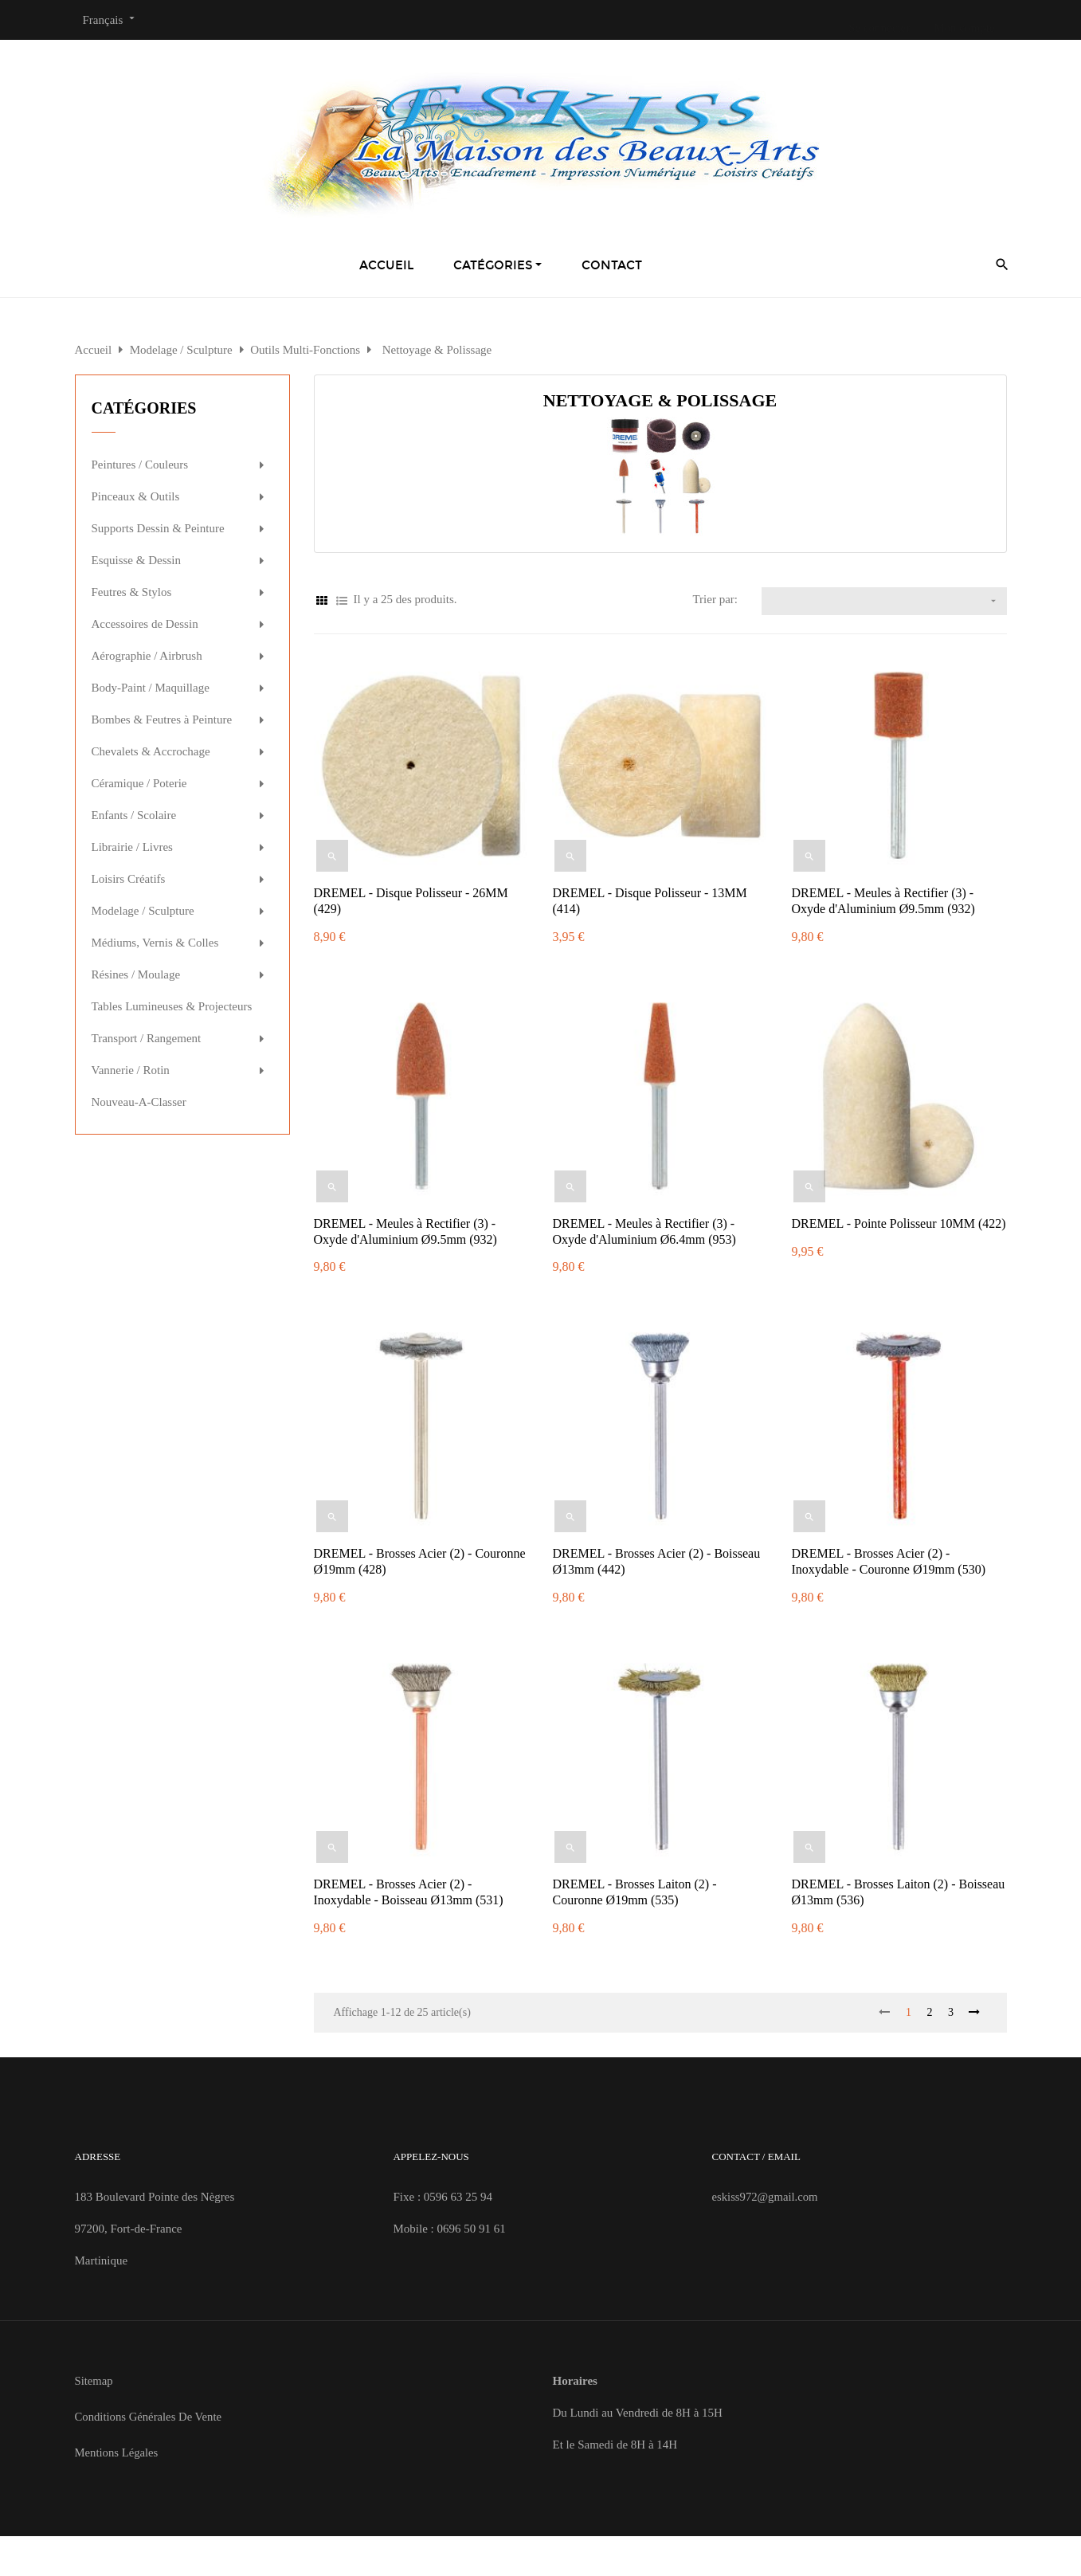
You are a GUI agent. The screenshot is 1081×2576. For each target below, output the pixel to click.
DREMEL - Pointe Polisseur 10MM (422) (898, 1223)
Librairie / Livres (132, 847)
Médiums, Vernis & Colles (155, 942)
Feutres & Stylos (132, 592)
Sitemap (94, 2380)
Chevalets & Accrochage (151, 751)
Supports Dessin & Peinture (158, 528)
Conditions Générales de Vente (150, 2416)
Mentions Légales (117, 2452)
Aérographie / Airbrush (147, 655)
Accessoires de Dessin (145, 624)
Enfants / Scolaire (134, 815)
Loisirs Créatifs (129, 878)
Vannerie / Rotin (131, 1070)
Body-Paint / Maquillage (151, 687)
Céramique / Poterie (139, 783)
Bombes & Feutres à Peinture (162, 719)
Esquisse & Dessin (137, 560)
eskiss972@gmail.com (765, 2196)
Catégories (144, 408)
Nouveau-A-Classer (139, 1102)
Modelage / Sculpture (143, 910)
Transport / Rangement (147, 1038)
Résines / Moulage (136, 974)
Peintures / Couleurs (140, 464)
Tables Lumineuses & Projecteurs (172, 1006)
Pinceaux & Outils (136, 496)
